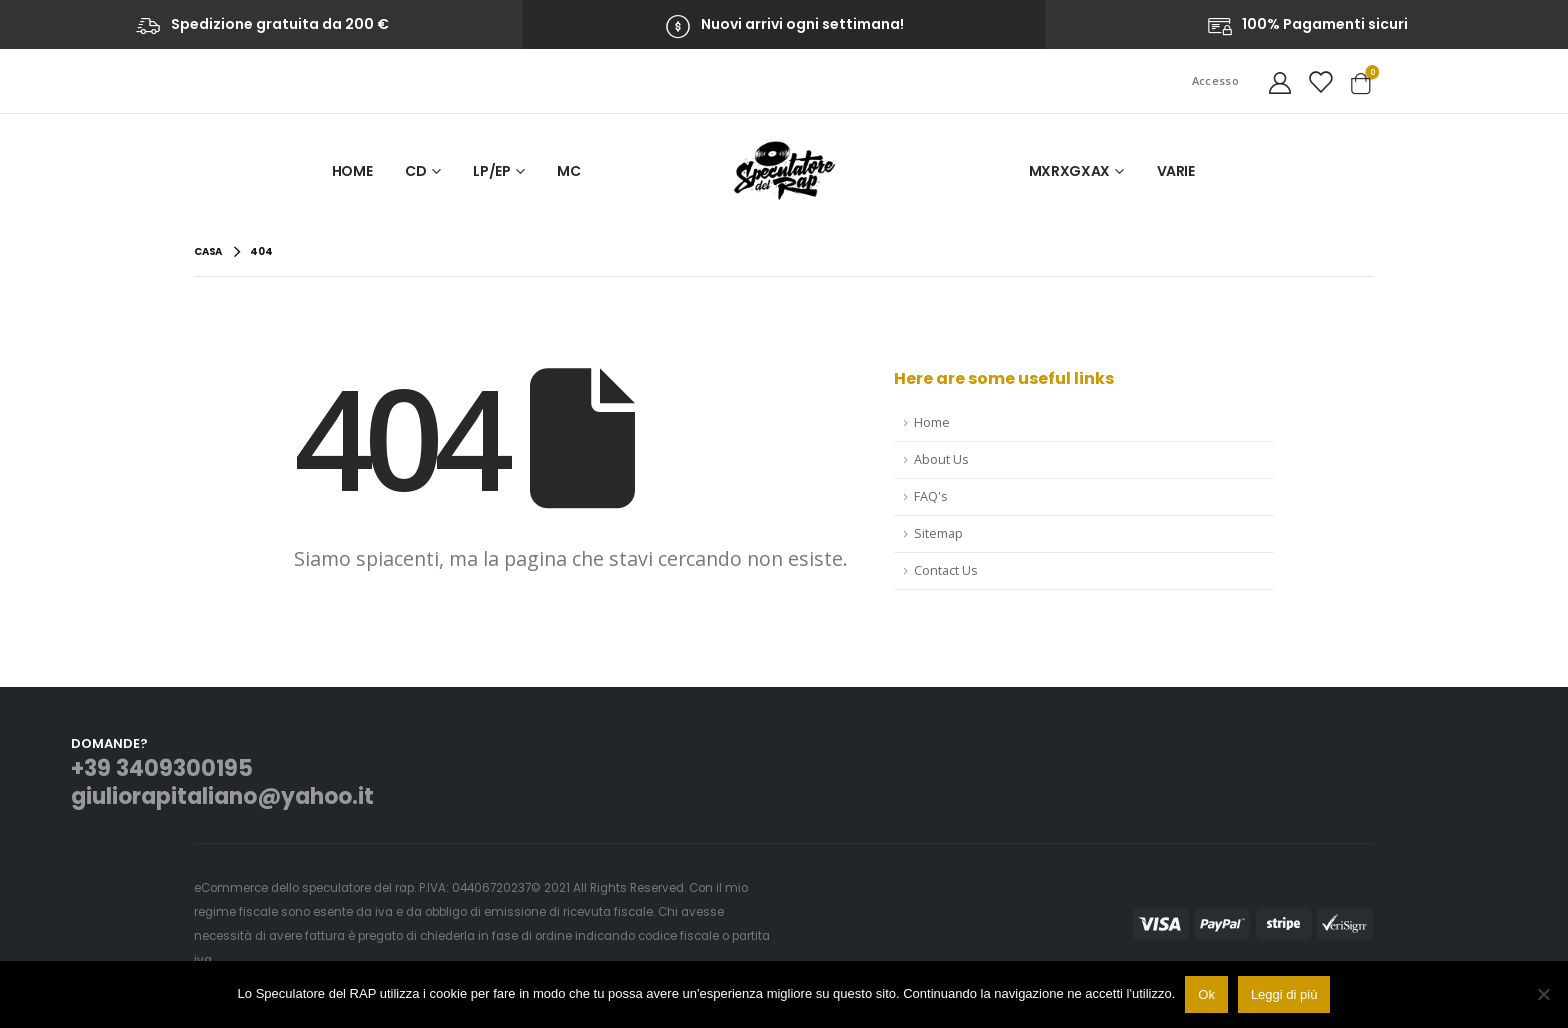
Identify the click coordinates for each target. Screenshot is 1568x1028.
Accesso (1215, 80)
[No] (1543, 994)
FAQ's (931, 496)
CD (415, 171)
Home (352, 171)
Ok (1206, 994)
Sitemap (938, 533)
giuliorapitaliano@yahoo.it (222, 796)
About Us (941, 459)
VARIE (1176, 171)
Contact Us (946, 570)
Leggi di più (1284, 994)
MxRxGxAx (1069, 171)
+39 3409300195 (162, 768)
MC (568, 171)
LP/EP (491, 171)
